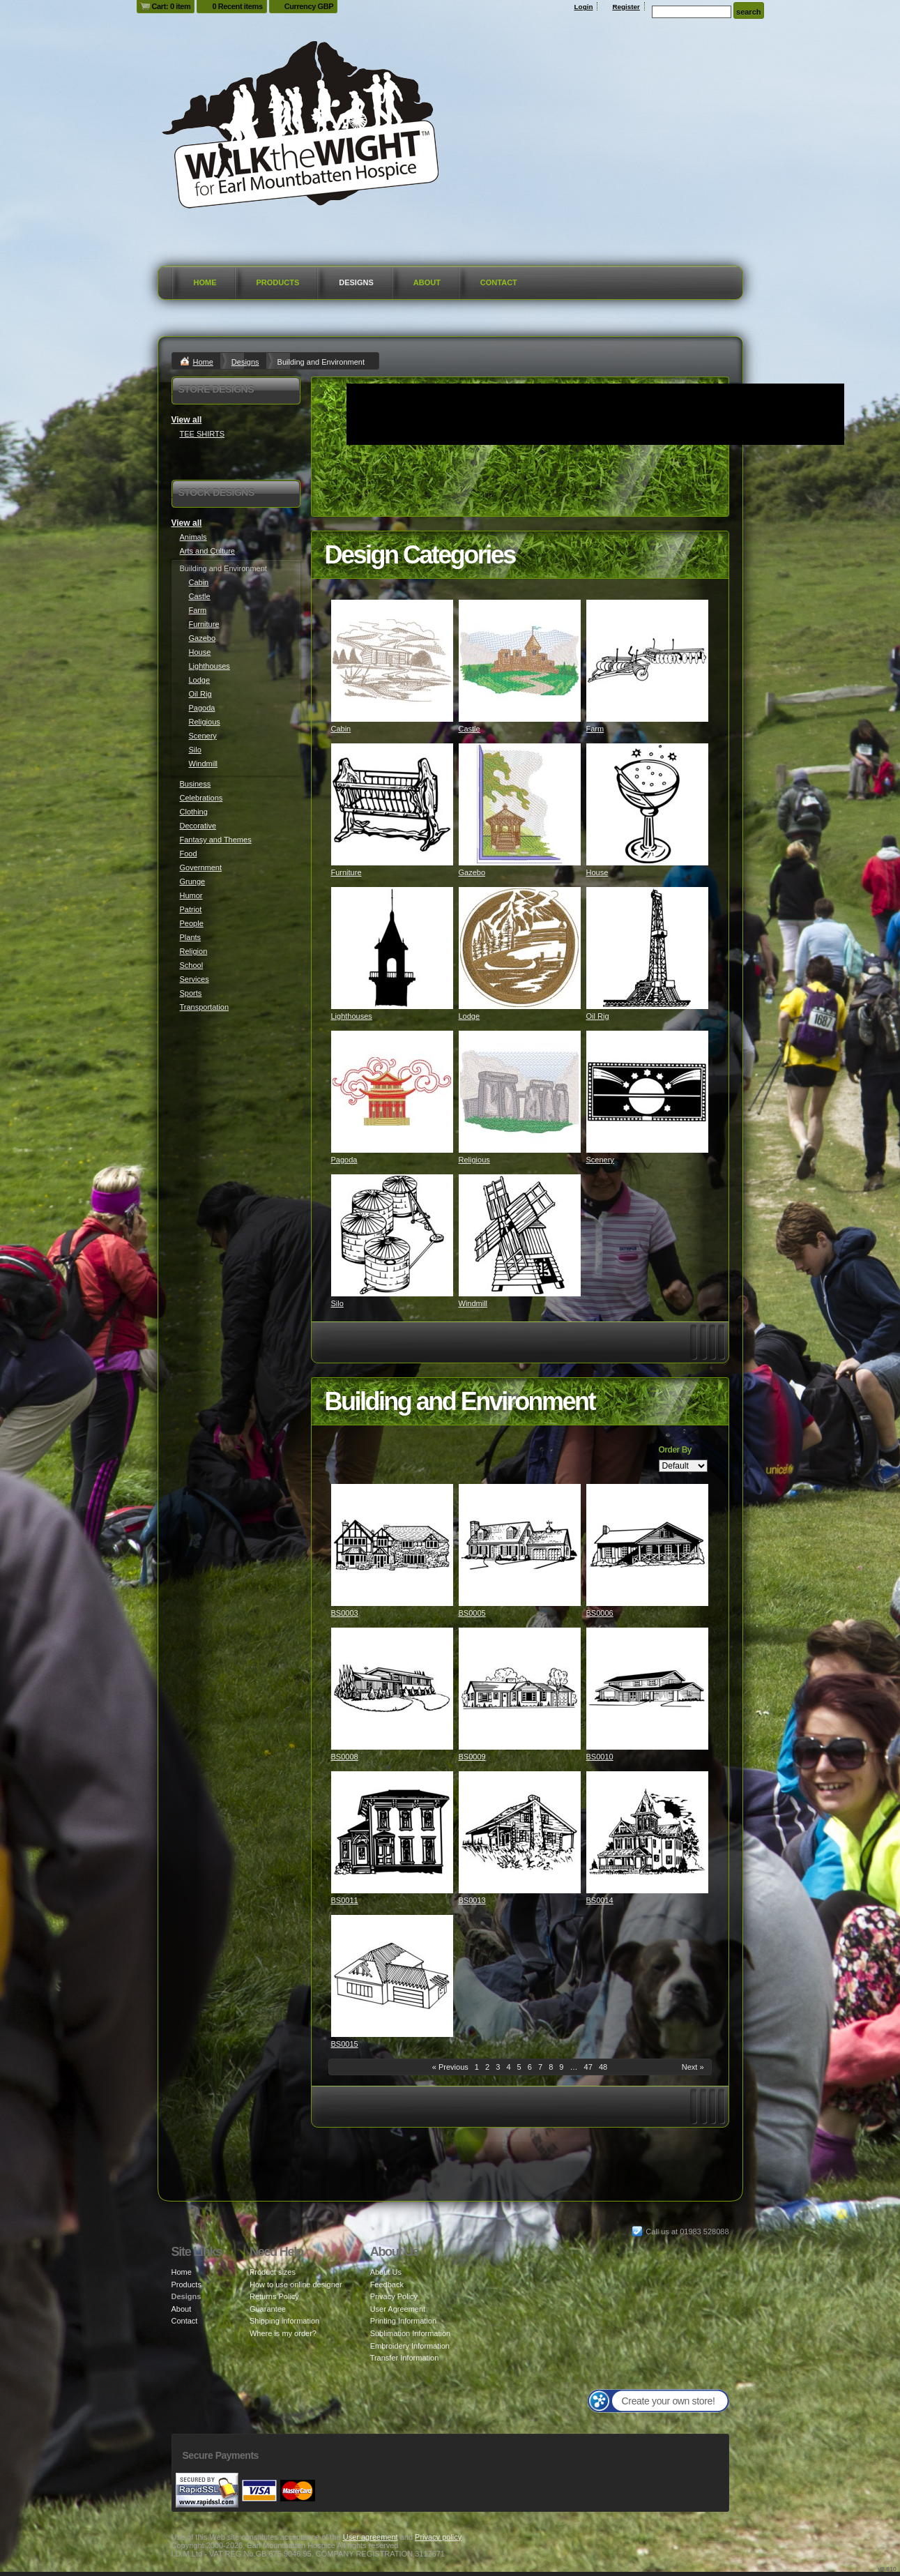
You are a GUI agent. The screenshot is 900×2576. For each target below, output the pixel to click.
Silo (337, 1303)
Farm (595, 729)
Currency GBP (309, 6)
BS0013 (472, 1900)
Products (278, 282)
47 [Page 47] (588, 2067)
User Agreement (397, 2309)
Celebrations (201, 798)
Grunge (193, 881)
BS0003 (344, 1613)
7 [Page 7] (540, 2067)
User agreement (370, 2537)
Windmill (473, 1303)
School (192, 965)
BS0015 (344, 2044)
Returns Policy (274, 2296)
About (427, 282)
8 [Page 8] (551, 2067)
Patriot (191, 909)
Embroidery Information (410, 2346)
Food (188, 853)
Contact (498, 282)
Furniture (346, 872)
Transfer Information (404, 2358)
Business (195, 784)
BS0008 (344, 1756)
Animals (193, 537)
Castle (469, 729)
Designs (356, 282)
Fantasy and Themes (216, 839)
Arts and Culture (207, 551)
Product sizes (273, 2272)
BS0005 (472, 1613)
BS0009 (472, 1756)
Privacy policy (438, 2537)
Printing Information (403, 2321)
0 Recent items (237, 6)
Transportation (204, 1007)
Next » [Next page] (693, 2067)
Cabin (341, 729)
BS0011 (344, 1900)
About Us (386, 2272)
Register (626, 6)
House (597, 872)
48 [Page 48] (603, 2067)
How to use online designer (296, 2284)
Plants (190, 937)
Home (205, 282)
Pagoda (344, 1160)
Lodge (469, 1016)
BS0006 (599, 1613)
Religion (194, 951)
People (192, 923)
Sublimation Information (410, 2333)
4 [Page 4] (508, 2067)
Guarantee (268, 2309)
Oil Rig (597, 1016)
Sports (191, 993)
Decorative (198, 825)
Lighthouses (351, 1016)
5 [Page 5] (519, 2067)
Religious (474, 1160)
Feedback (387, 2284)
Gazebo (472, 872)
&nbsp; (392, 661)
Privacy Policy (394, 2296)
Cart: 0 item (171, 6)
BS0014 (599, 1900)
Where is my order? (283, 2333)
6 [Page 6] (530, 2067)
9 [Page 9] (561, 2067)
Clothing (194, 812)
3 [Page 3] (498, 2067)
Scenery (600, 1160)
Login (583, 6)
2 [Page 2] (487, 2067)
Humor (191, 895)
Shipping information (284, 2321)
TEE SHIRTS (202, 434)
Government (201, 867)
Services (194, 979)
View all (186, 420)
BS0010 (599, 1756)
